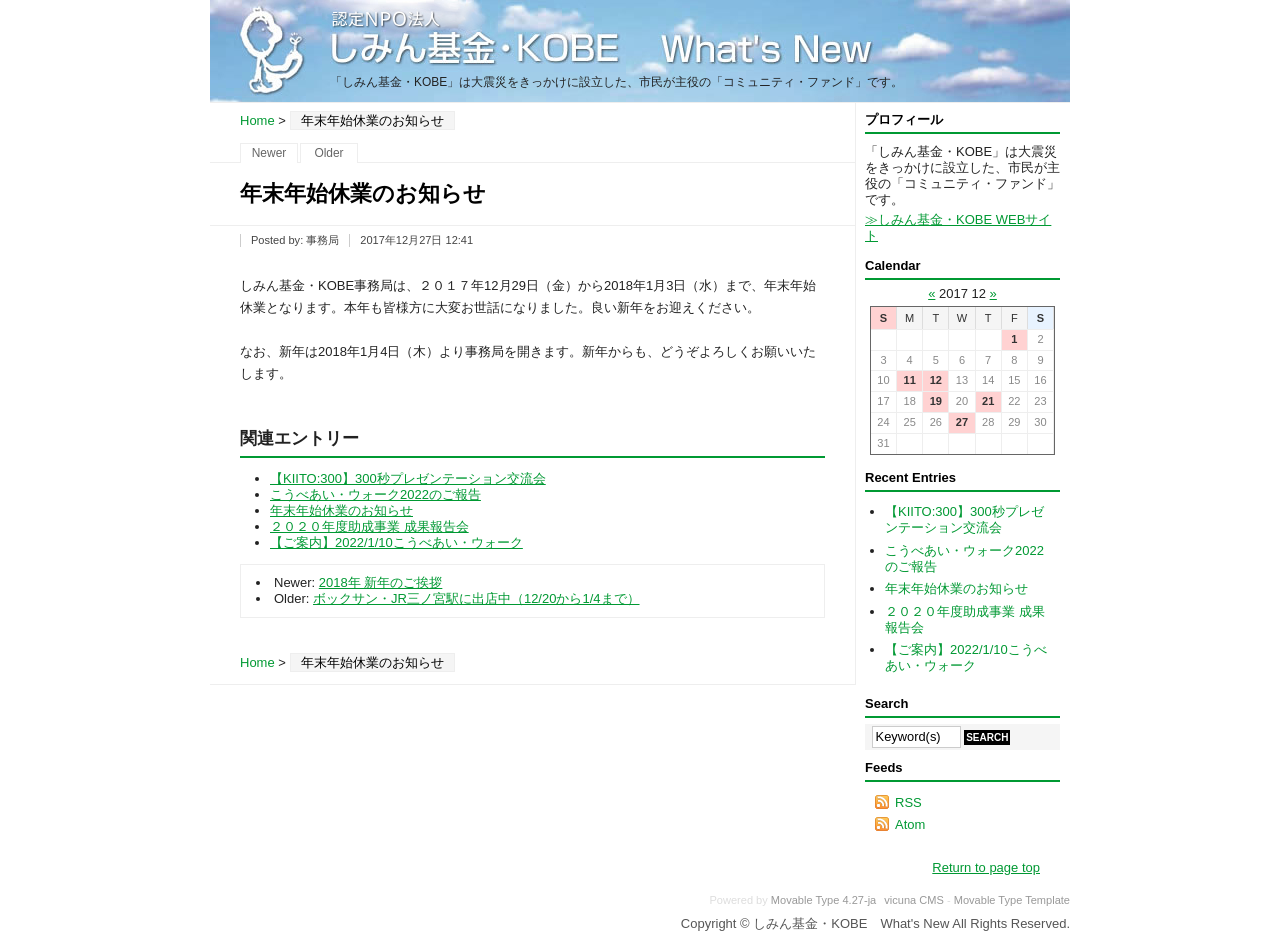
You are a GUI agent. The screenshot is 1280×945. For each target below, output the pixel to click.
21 (988, 401)
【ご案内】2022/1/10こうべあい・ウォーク (396, 542)
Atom (910, 824)
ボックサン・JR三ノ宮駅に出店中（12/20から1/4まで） (476, 598)
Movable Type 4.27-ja (823, 900)
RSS (908, 802)
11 (909, 380)
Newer (269, 153)
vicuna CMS (914, 900)
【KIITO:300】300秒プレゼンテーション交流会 (408, 478)
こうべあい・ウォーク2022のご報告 (375, 494)
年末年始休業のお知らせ (341, 510)
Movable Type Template (1012, 900)
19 (936, 401)
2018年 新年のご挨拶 (381, 582)
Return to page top (986, 867)
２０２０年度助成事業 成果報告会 (369, 526)
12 (936, 380)
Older (328, 153)
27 (962, 422)
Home (257, 120)
